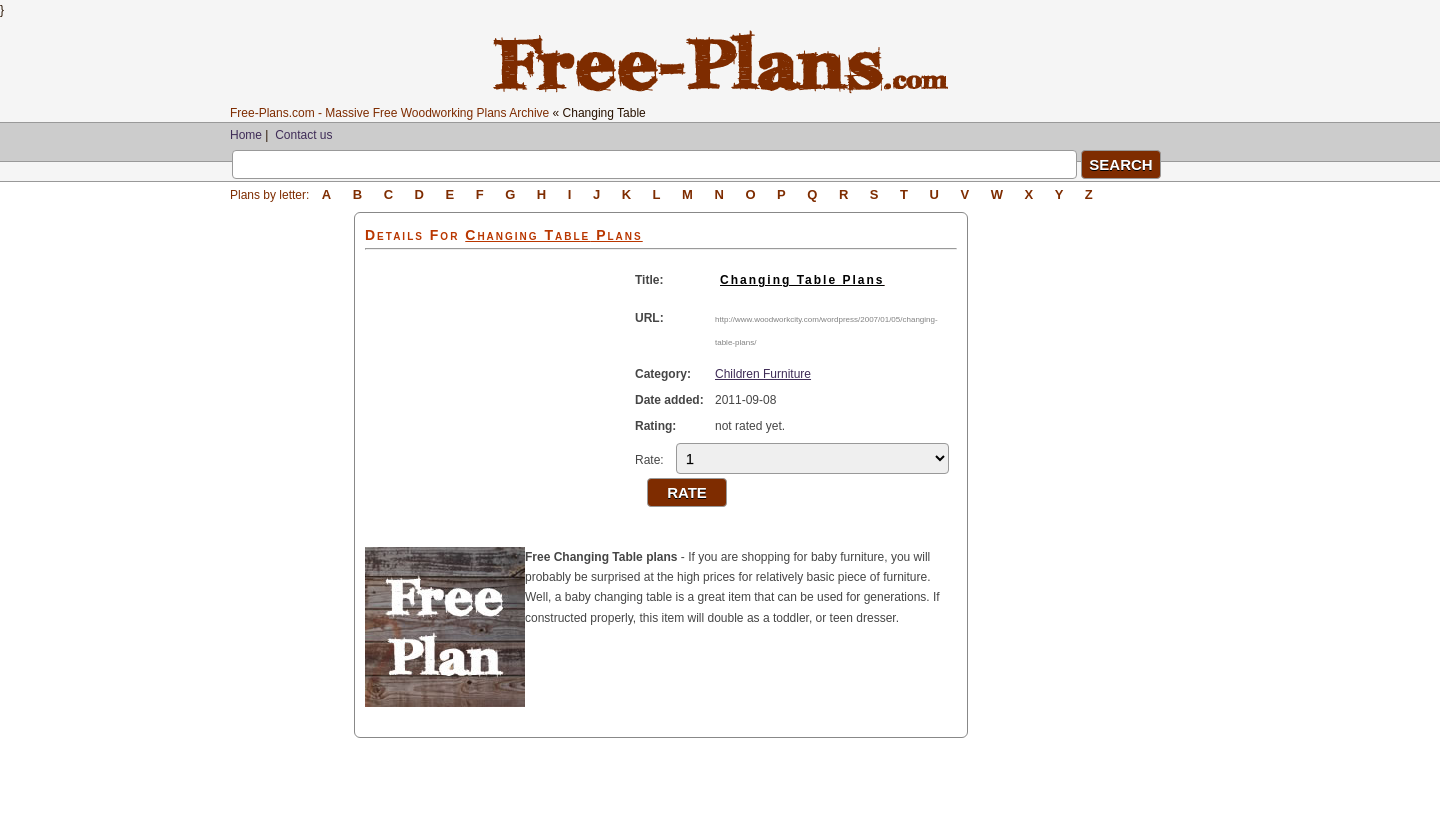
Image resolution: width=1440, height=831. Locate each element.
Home (246, 135)
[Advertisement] (292, 512)
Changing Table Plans (802, 280)
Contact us (303, 135)
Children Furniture (763, 374)
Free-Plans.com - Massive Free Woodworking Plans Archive (389, 113)
